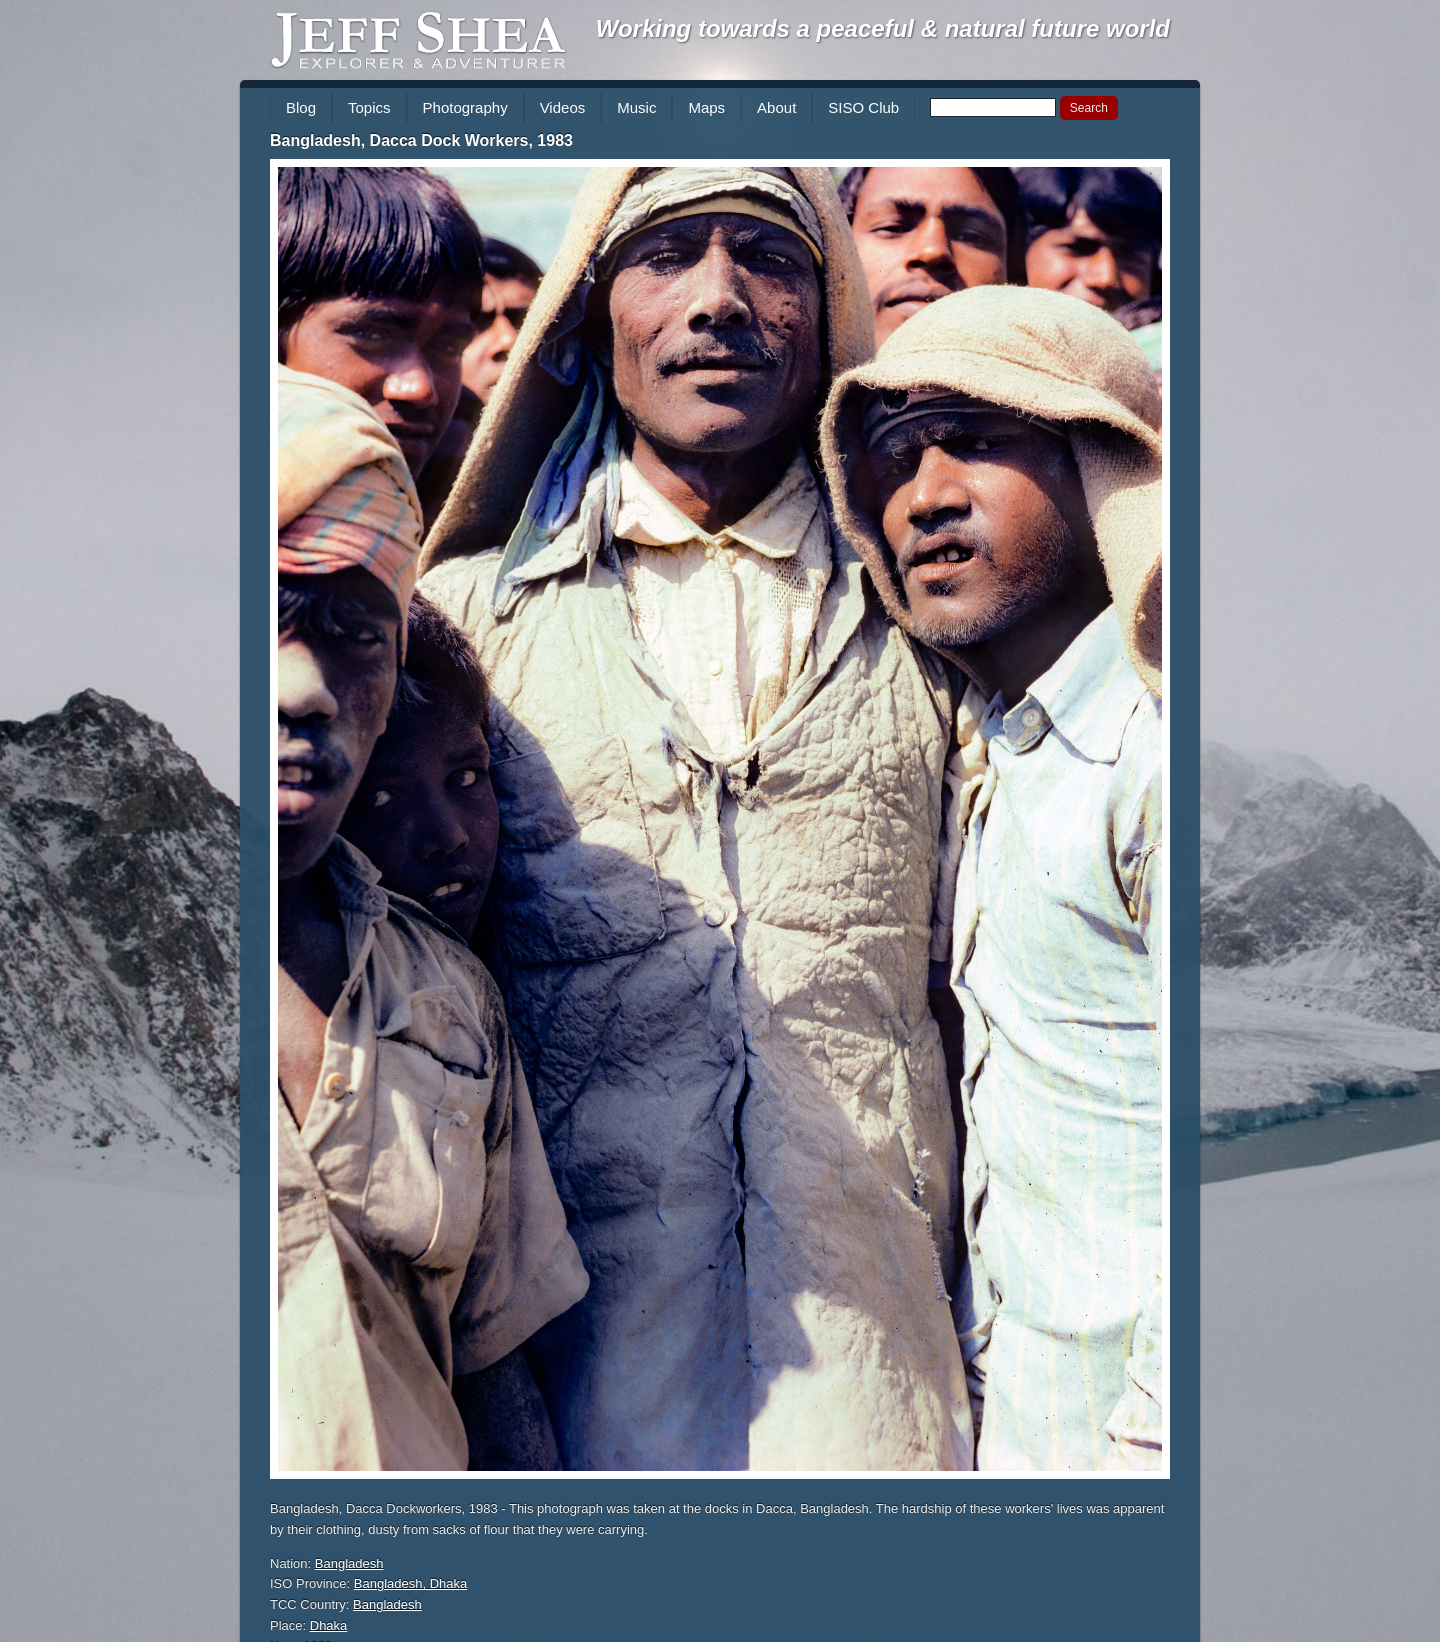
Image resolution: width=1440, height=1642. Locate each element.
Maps (706, 107)
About (776, 107)
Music (636, 107)
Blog (301, 107)
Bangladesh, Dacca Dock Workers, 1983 (421, 140)
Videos (563, 107)
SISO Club (863, 107)
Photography (465, 107)
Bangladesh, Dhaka (410, 1583)
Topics (369, 107)
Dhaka (329, 1625)
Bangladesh (349, 1563)
